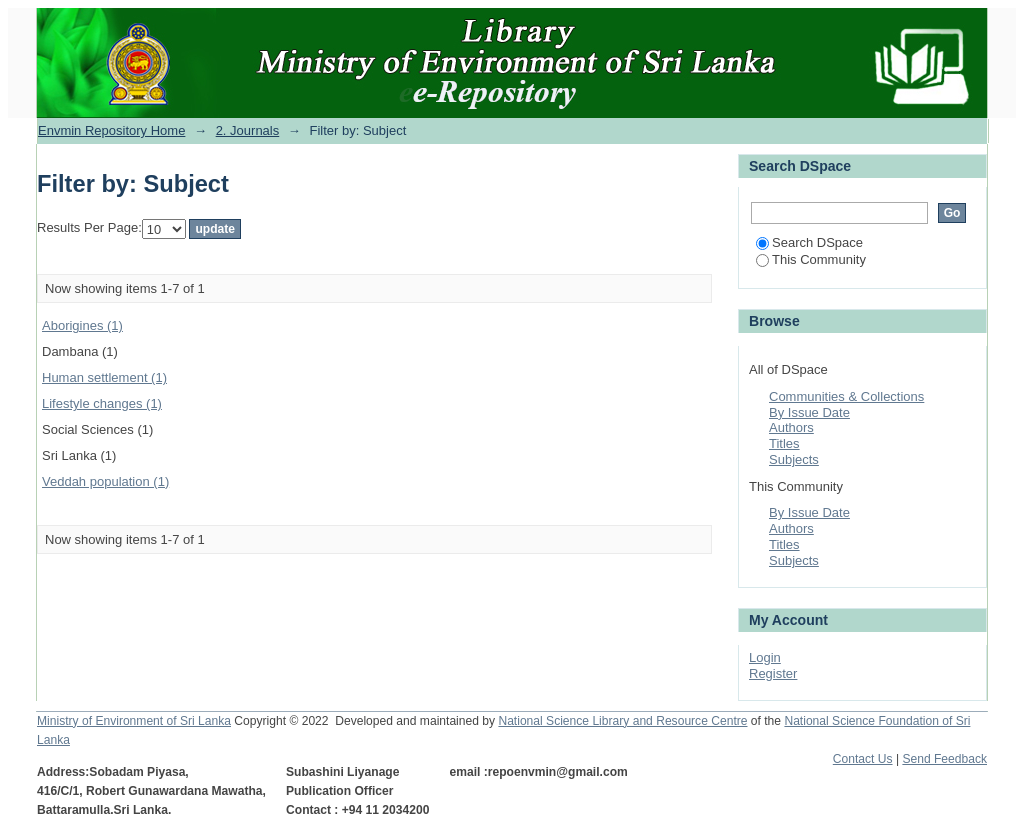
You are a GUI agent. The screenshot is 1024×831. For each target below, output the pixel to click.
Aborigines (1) (82, 325)
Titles (784, 443)
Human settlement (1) (104, 377)
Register (773, 673)
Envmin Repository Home (111, 130)
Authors (791, 427)
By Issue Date (809, 412)
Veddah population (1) (105, 481)
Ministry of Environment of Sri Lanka (134, 721)
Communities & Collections (846, 396)
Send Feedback (944, 759)
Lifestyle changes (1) (102, 403)
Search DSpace (809, 242)
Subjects (794, 459)
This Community (811, 259)
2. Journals (248, 130)
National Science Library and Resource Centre (622, 721)
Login (765, 657)
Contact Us (863, 759)
